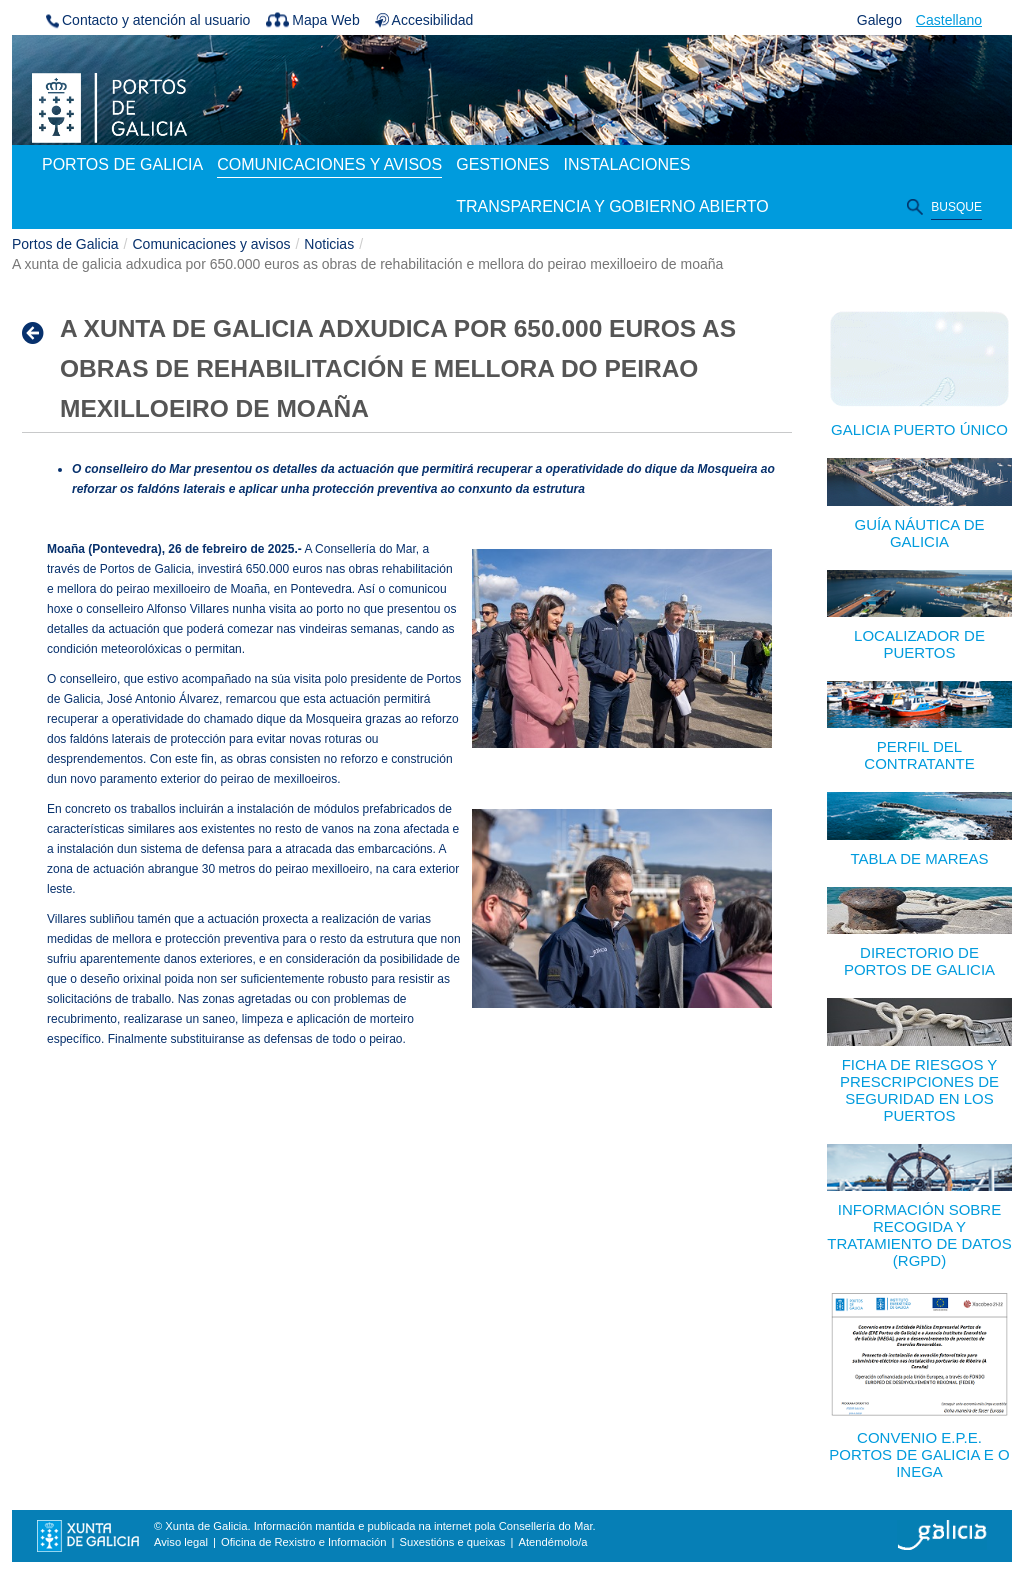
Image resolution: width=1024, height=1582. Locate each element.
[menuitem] (122, 166)
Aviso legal (181, 1542)
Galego (879, 20)
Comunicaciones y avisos (212, 244)
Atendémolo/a (552, 1542)
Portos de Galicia (65, 244)
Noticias (329, 244)
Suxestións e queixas (453, 1542)
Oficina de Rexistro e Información (303, 1542)
